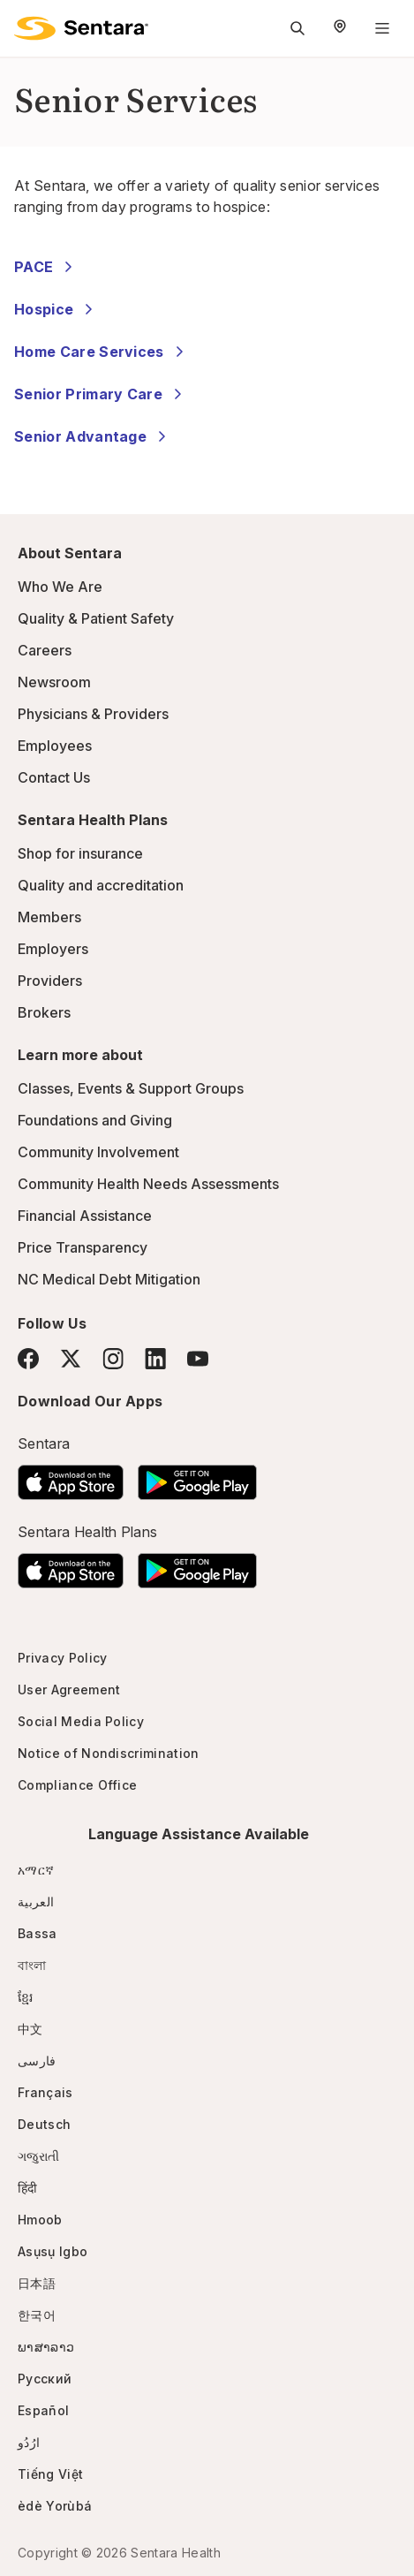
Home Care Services (101, 351)
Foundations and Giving (95, 1120)
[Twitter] (70, 1358)
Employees (55, 745)
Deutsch (44, 2124)
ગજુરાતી (38, 2155)
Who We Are (60, 586)
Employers (53, 949)
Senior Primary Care (100, 394)
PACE (46, 267)
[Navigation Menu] (382, 28)
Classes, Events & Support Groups (131, 1088)
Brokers (44, 1012)
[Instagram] (113, 1358)
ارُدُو (29, 2442)
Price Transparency (82, 1247)
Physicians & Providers (93, 714)
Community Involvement (98, 1152)
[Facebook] (28, 1358)
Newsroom (54, 682)
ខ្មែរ (26, 1996)
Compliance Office (77, 1784)
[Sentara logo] (81, 28)
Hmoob (40, 2219)
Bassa (37, 1933)
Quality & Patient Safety (96, 618)
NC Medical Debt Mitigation (109, 1279)
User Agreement (69, 1689)
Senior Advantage (92, 436)
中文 (30, 2028)
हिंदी (28, 2187)
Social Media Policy (81, 1721)
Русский (45, 2378)
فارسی (37, 2060)
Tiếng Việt (50, 2473)
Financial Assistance (85, 1215)
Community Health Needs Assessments (148, 1184)
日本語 (37, 2283)
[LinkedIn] (155, 1358)
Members (49, 917)
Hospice (56, 309)
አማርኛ (36, 1869)
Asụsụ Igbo (52, 2251)
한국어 (37, 2314)
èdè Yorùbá (55, 2505)
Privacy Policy (62, 1657)
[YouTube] (197, 1359)
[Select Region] (340, 28)
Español (43, 2410)
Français (45, 2092)
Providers (50, 980)
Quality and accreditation (101, 885)
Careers (45, 650)
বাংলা (32, 1965)
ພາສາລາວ (46, 2346)
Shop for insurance (80, 853)
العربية (36, 1901)
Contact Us (54, 777)
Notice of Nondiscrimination (108, 1753)
